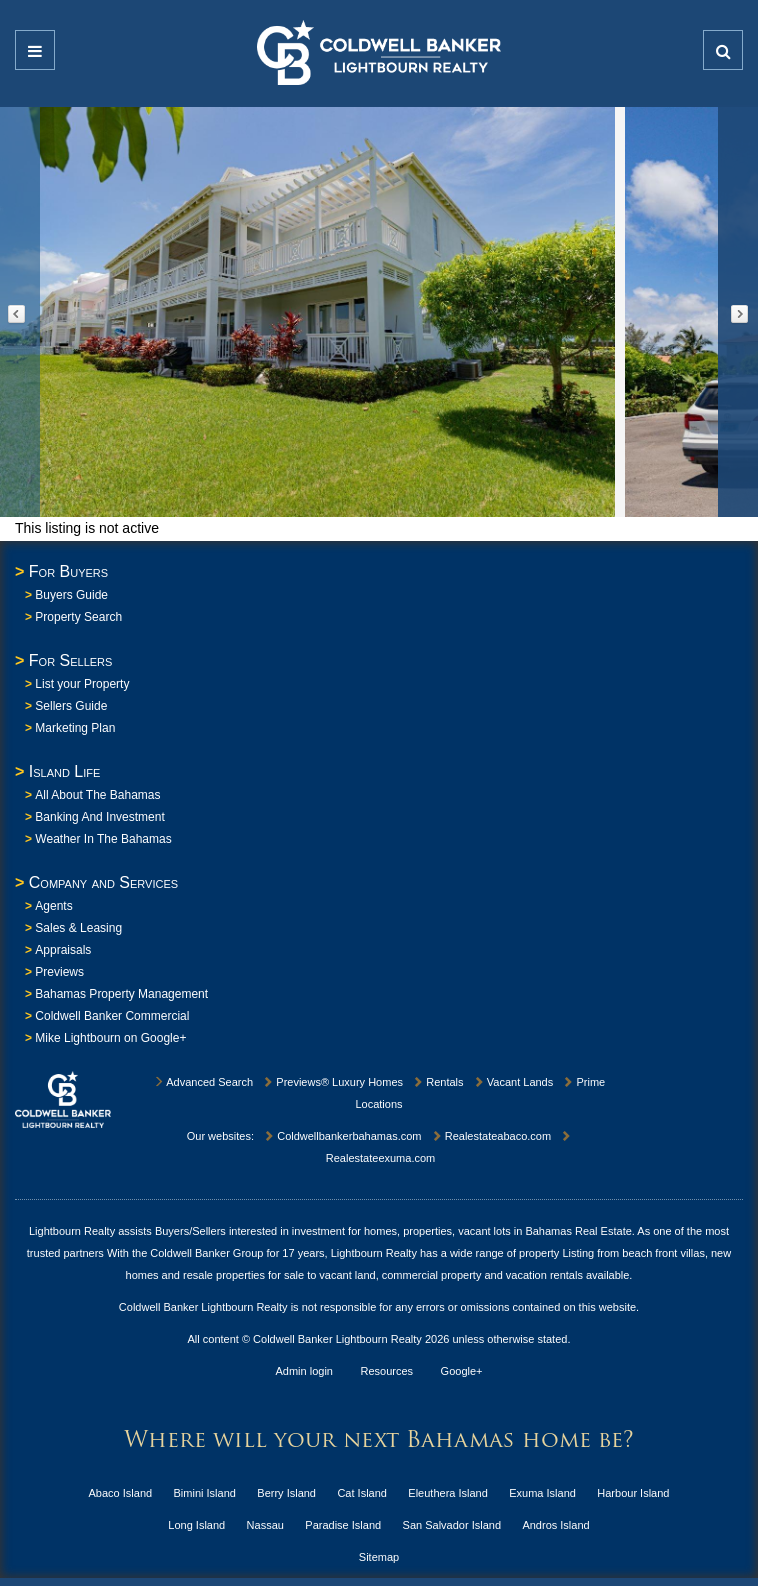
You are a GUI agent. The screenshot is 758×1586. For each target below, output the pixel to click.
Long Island (196, 1525)
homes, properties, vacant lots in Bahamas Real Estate (498, 1231)
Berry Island (286, 1493)
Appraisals (63, 950)
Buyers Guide (71, 595)
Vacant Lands (513, 1082)
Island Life (65, 771)
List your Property (82, 684)
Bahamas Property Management (121, 994)
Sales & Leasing (78, 928)
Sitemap (379, 1557)
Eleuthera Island (448, 1493)
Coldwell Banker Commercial (112, 1016)
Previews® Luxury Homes (332, 1082)
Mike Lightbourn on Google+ (110, 1038)
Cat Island (362, 1493)
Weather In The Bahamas (103, 839)
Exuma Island (542, 1493)
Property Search (78, 617)
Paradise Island (343, 1525)
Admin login (304, 1371)
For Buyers (68, 571)
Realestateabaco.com (491, 1136)
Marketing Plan (75, 728)
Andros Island (555, 1525)
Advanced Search (203, 1082)
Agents (53, 906)
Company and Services (103, 882)
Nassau (265, 1525)
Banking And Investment (99, 817)
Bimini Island (205, 1493)
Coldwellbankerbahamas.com (342, 1136)
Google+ (462, 1371)
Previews (59, 972)
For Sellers (71, 660)
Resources (387, 1371)
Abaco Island (121, 1493)
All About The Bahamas (97, 795)
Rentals (437, 1082)
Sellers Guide (71, 706)
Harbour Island (633, 1493)
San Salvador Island (452, 1525)
